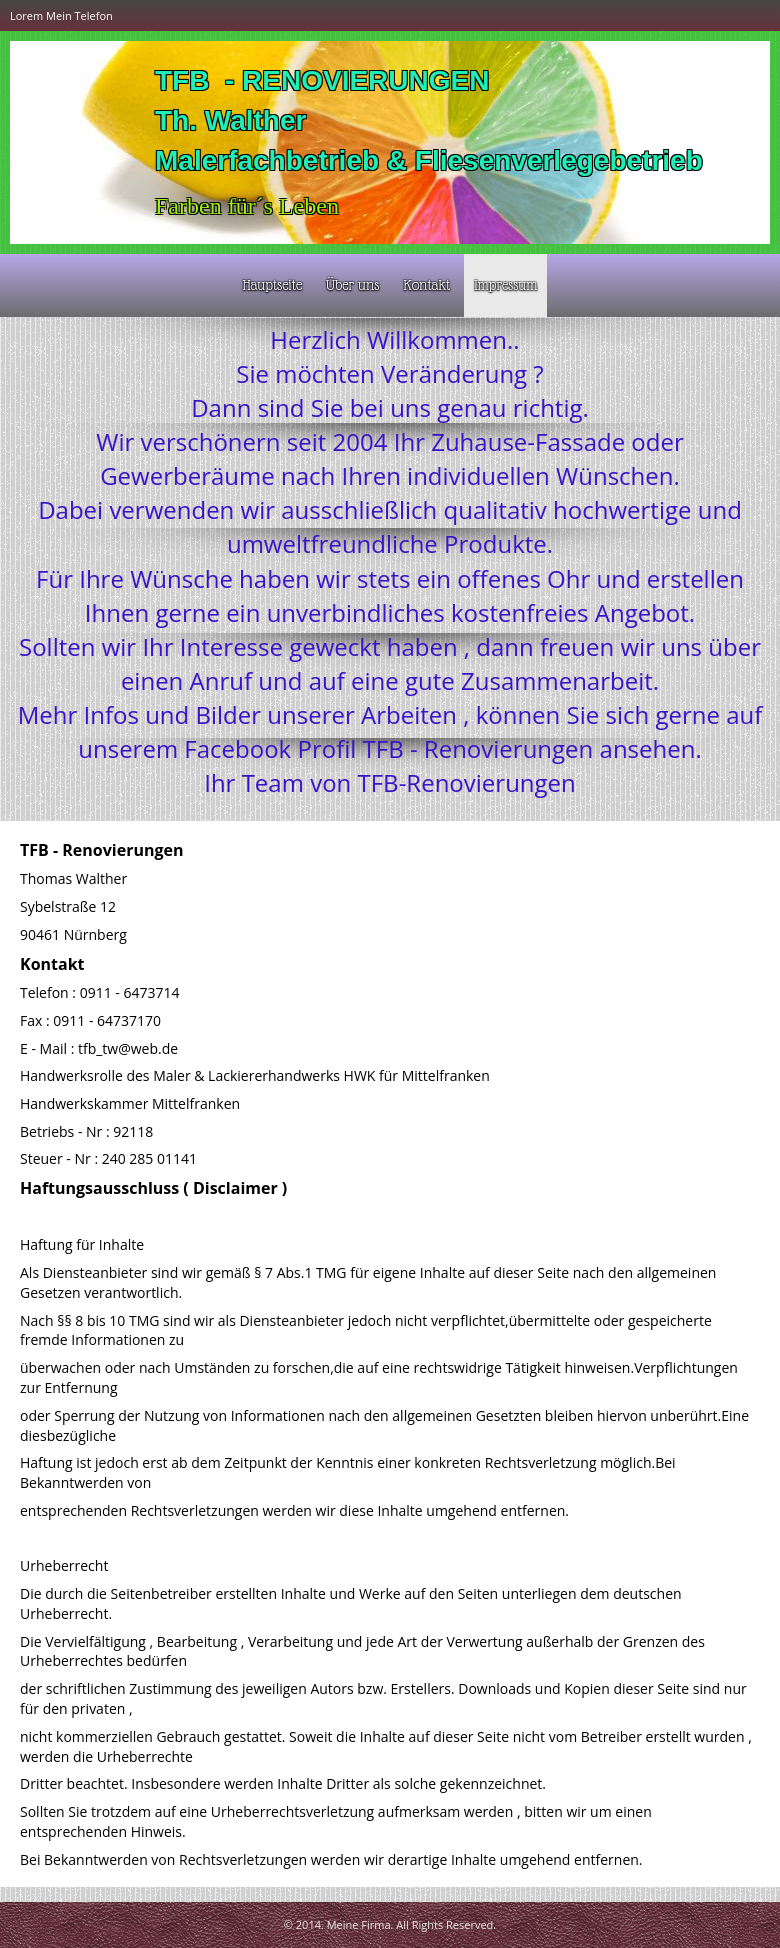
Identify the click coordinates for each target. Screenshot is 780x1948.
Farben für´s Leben (247, 206)
